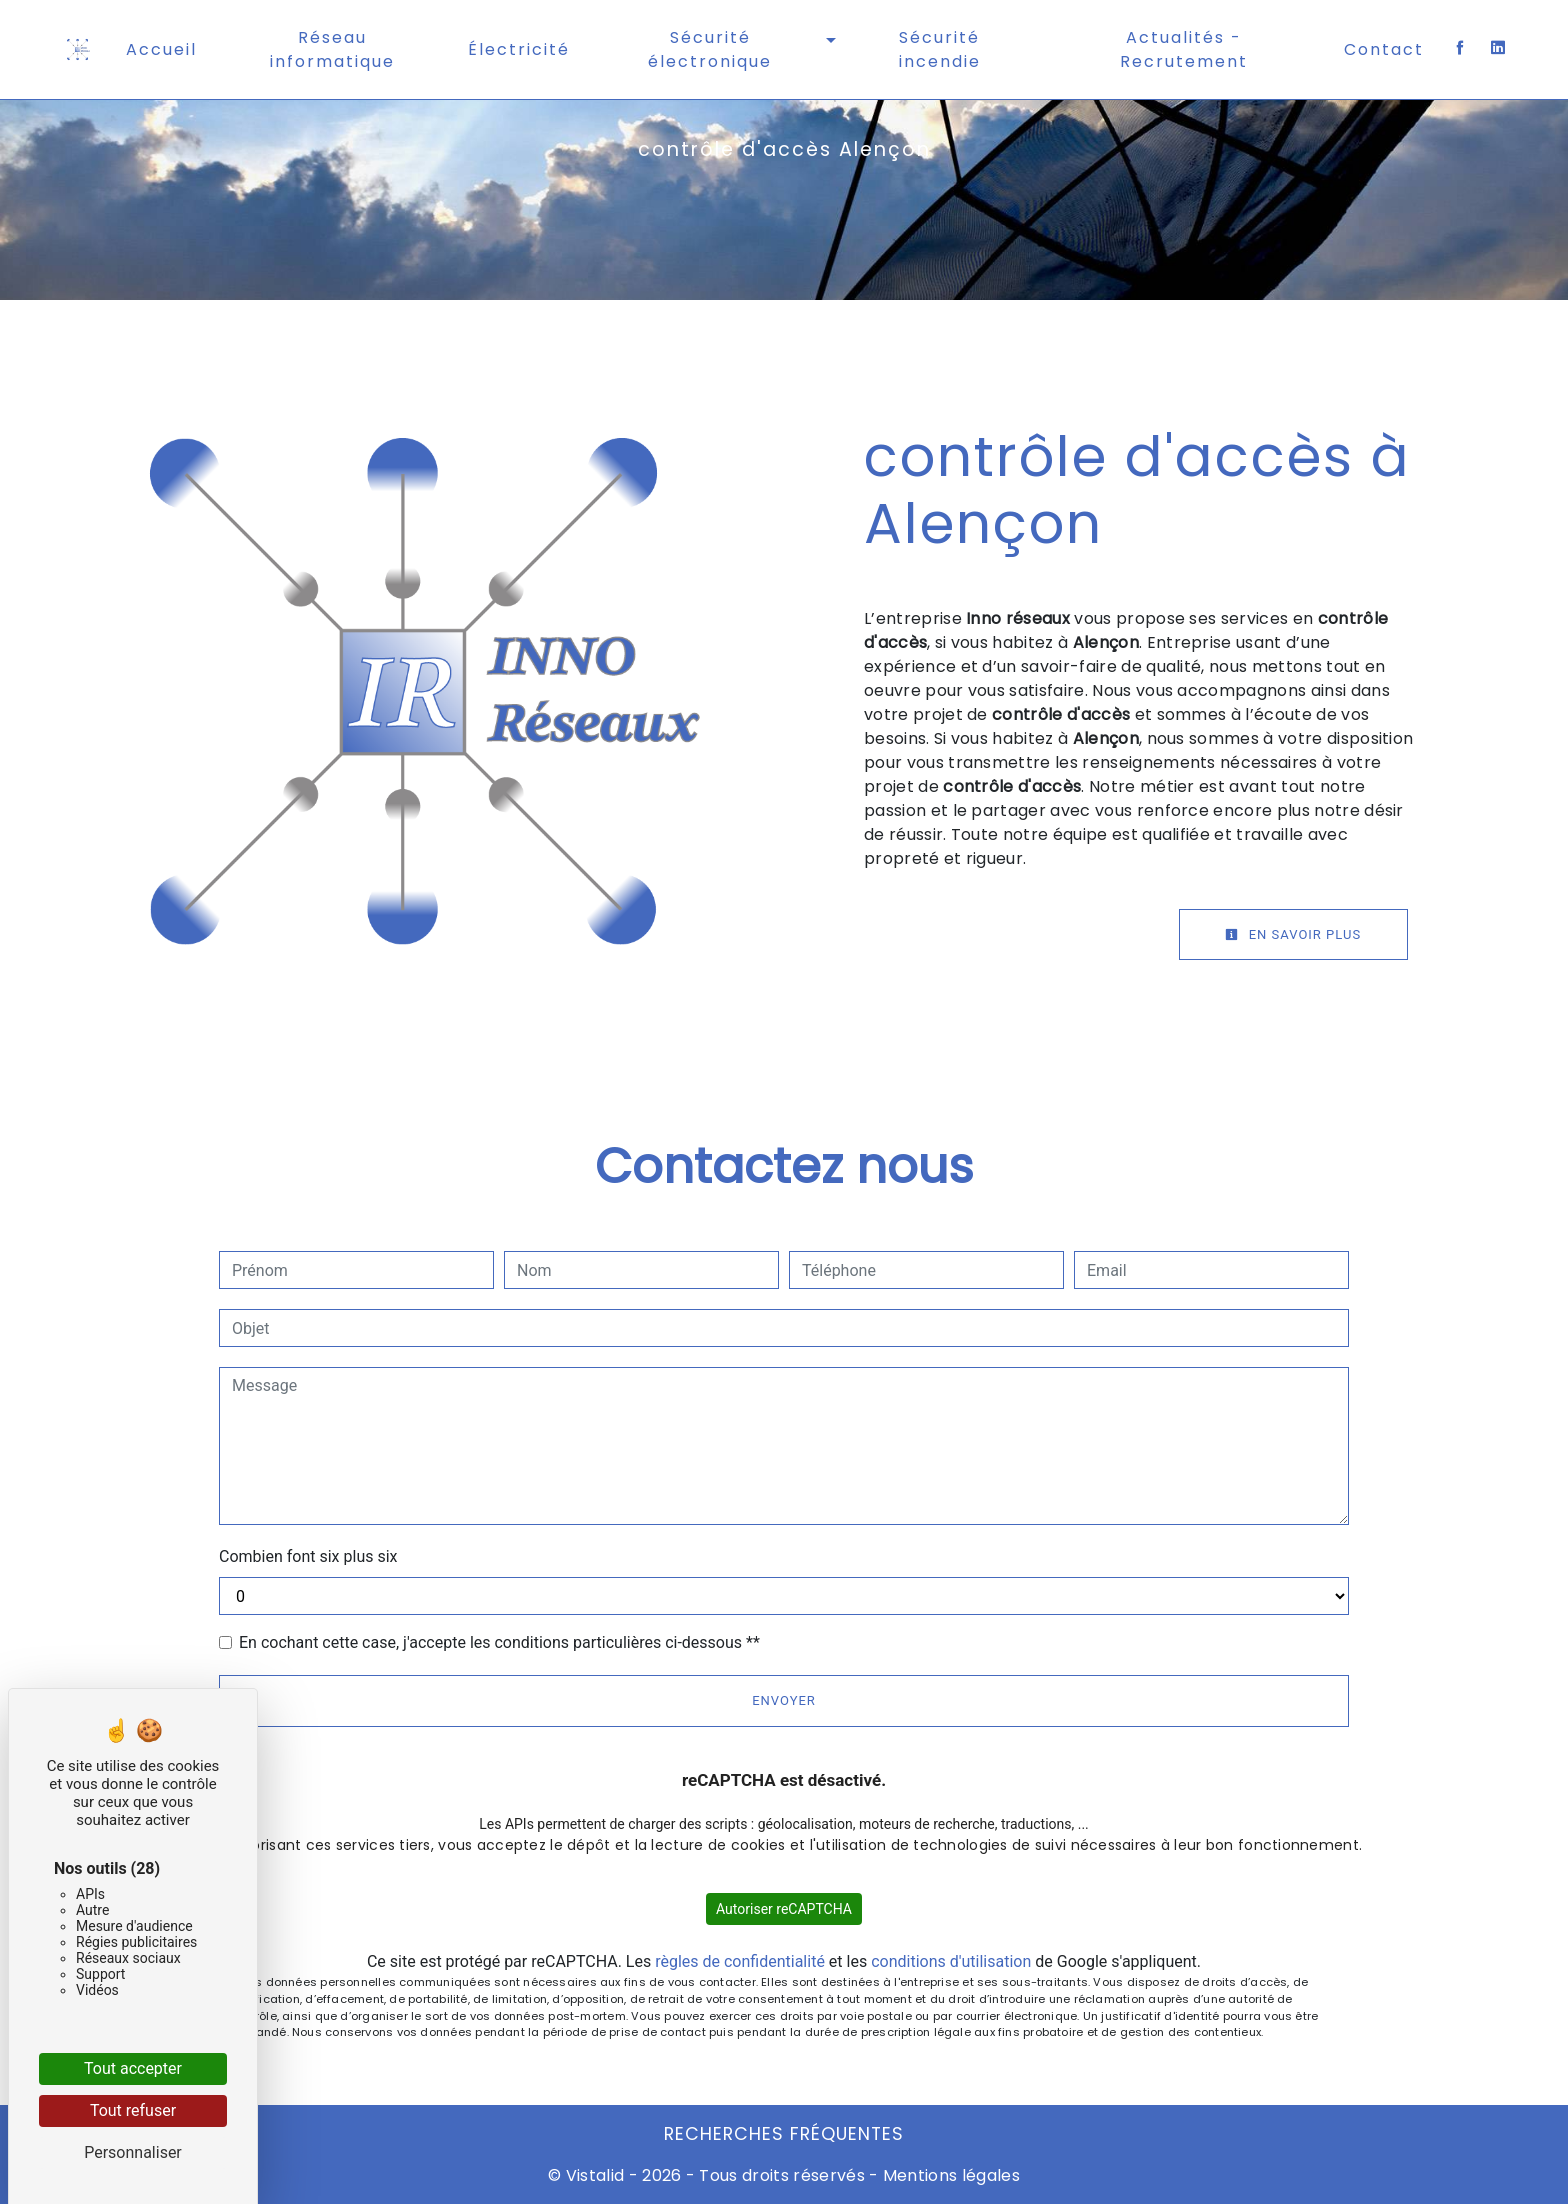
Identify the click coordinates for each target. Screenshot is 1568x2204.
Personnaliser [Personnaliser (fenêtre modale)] (133, 2152)
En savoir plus (1286, 934)
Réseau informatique (332, 49)
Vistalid (595, 2175)
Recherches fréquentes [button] (784, 2134)
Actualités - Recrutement (1184, 49)
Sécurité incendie (940, 49)
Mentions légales (949, 2175)
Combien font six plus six (308, 1556)
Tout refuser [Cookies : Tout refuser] (133, 2110)
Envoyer (784, 1700)
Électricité (519, 49)
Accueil (161, 49)
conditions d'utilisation (951, 1961)
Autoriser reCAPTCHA (784, 1909)
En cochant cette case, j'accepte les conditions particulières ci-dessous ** (499, 1642)
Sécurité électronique (710, 49)
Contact (1384, 49)
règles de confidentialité (740, 1961)
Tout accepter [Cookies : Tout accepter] (133, 2068)
